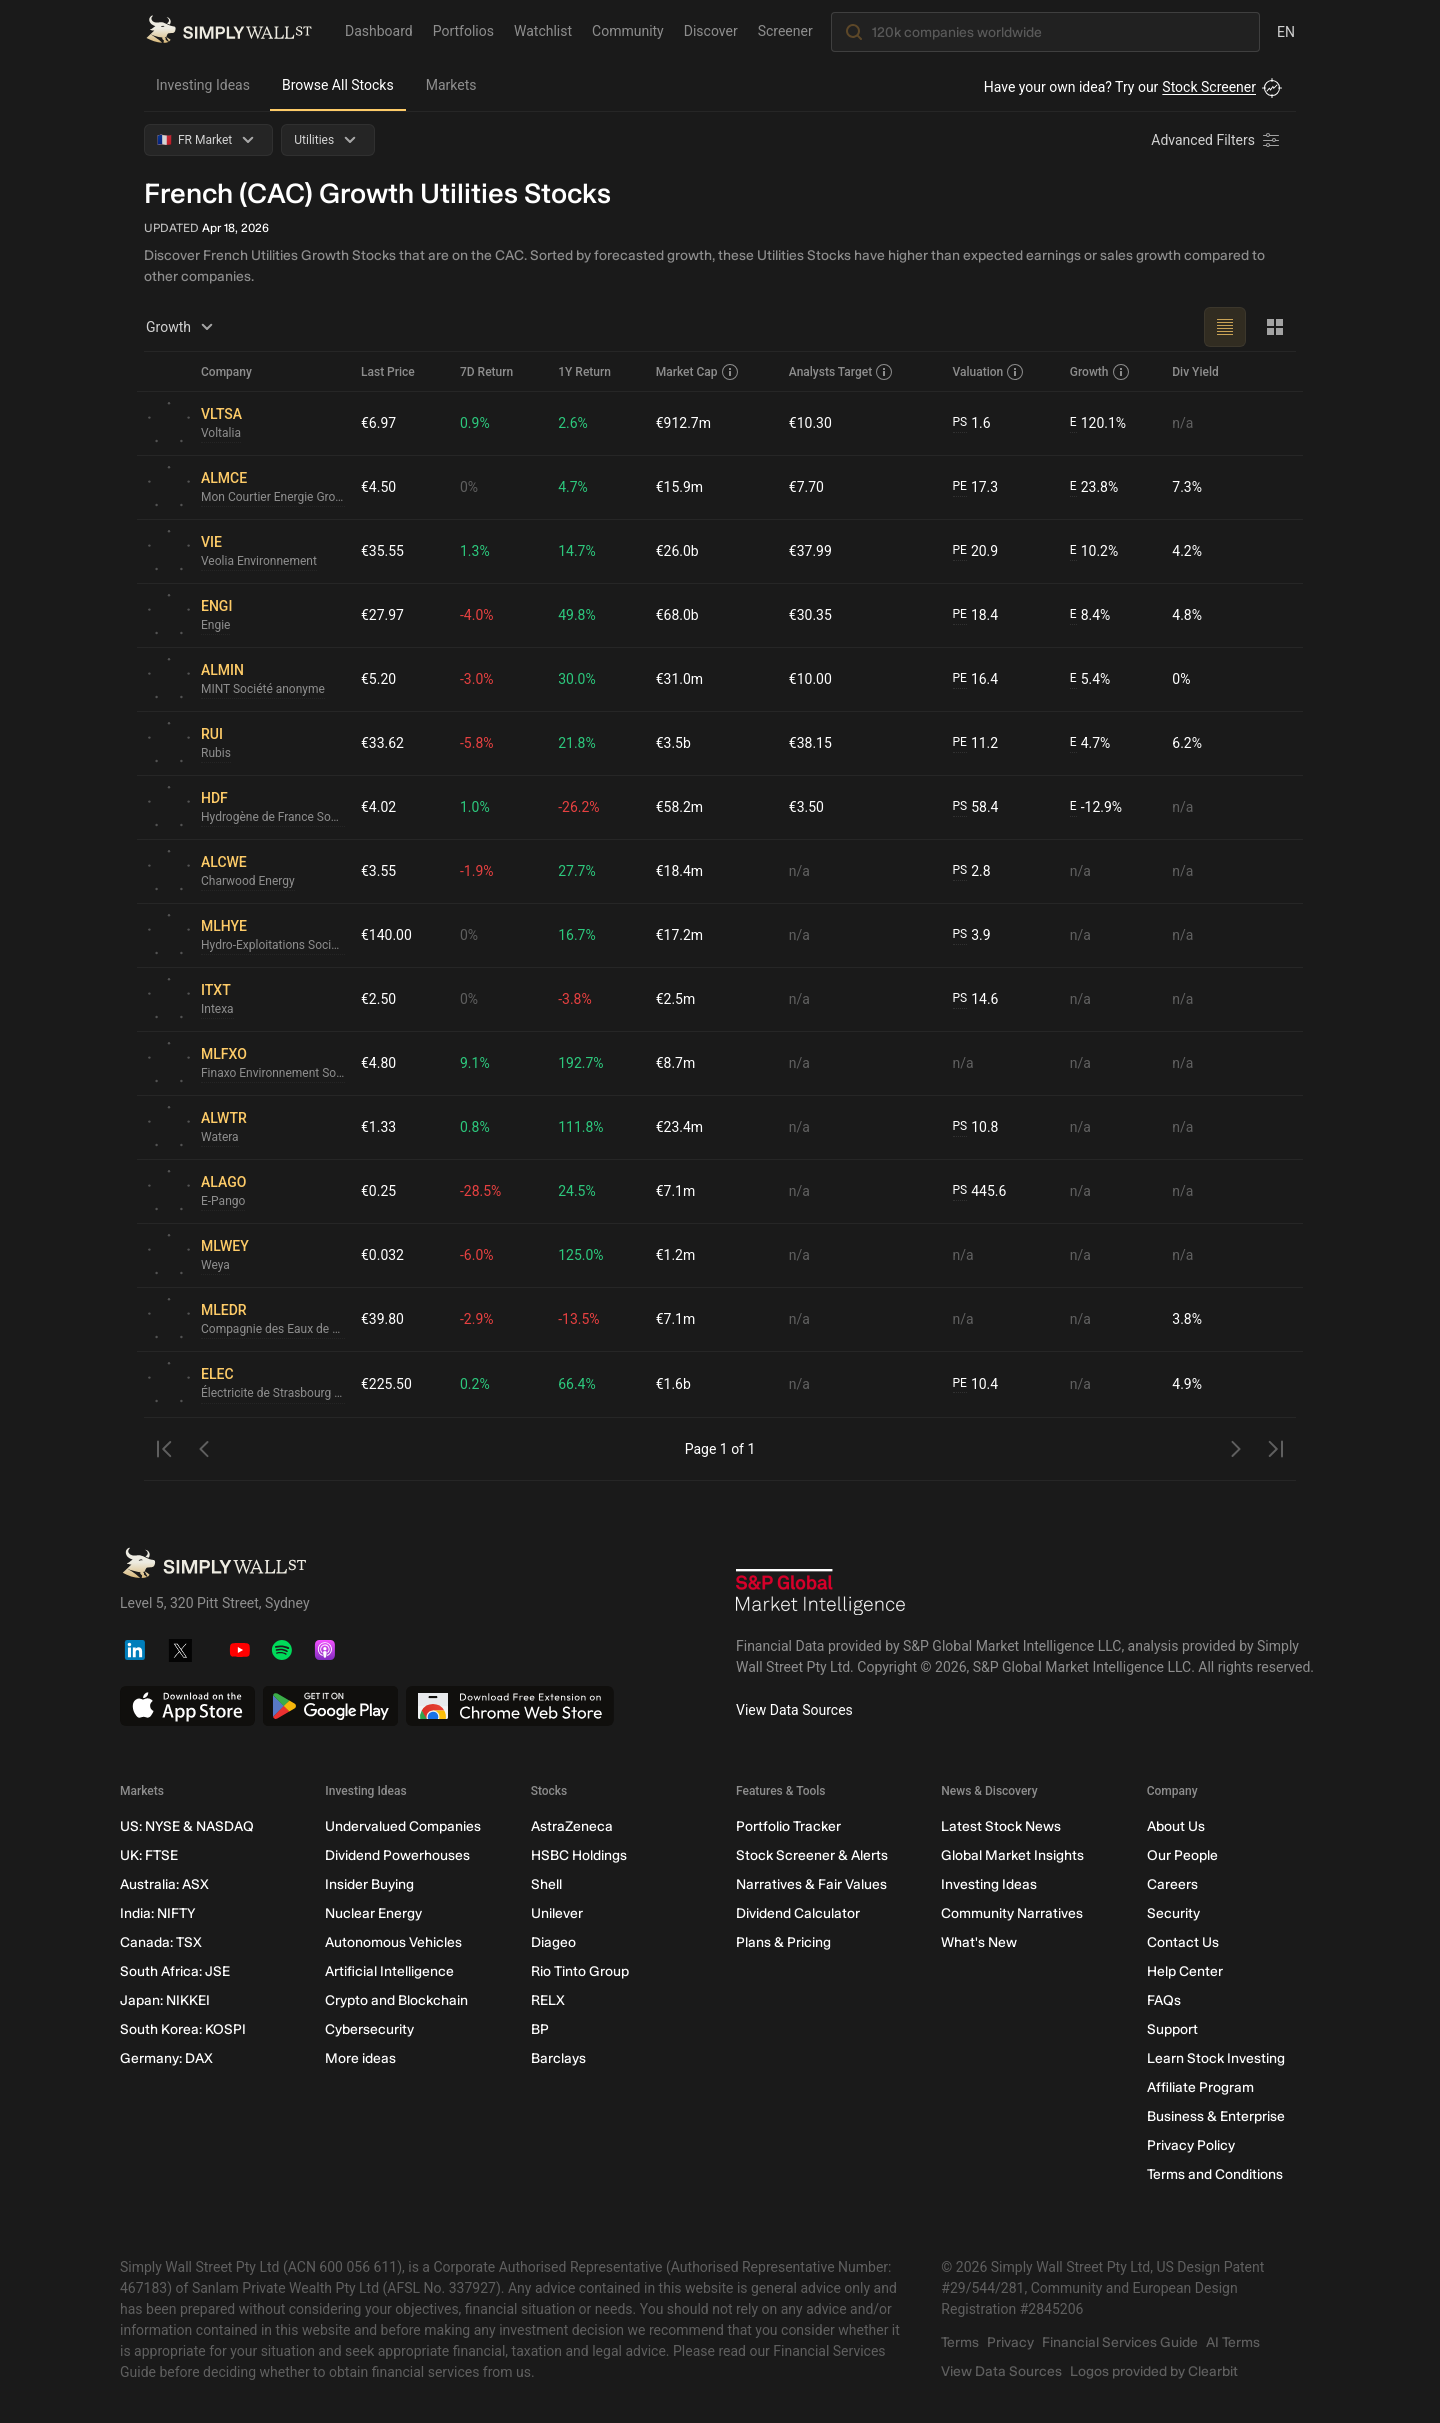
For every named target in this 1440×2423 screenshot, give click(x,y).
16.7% (577, 935)
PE (959, 487)
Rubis (216, 754)
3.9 (971, 935)
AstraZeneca (572, 1826)
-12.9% (1096, 807)
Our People (1182, 1855)
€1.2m (676, 1255)
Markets (451, 85)
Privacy (1010, 2342)
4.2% (1187, 551)
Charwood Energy (248, 882)
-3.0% (477, 679)
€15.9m (679, 487)
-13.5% (578, 1319)
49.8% (577, 615)
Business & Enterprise (1216, 2116)
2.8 (971, 871)
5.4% (1090, 679)
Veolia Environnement (259, 562)
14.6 (975, 999)
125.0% (580, 1255)
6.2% (1187, 743)
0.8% (475, 1127)
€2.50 (378, 999)
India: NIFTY (157, 1913)
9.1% (475, 1063)
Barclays (558, 2058)
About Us (1176, 1826)
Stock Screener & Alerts (812, 1855)
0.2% (475, 1384)
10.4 (975, 1384)
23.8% (1094, 487)
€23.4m (679, 1127)
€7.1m (676, 1191)
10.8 (975, 1127)
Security (1173, 1913)
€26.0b (677, 551)
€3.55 (378, 871)
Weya (215, 1266)
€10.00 (810, 679)
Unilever (557, 1913)
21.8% (577, 743)
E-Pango (223, 1202)
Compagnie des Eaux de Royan (273, 1330)
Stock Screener (1209, 87)
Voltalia (221, 434)
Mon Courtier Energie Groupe (273, 498)
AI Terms (1233, 2342)
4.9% (1187, 1384)
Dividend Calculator (798, 1913)
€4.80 (378, 1063)
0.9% (475, 423)
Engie (215, 626)
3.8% (1187, 1319)
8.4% (1090, 615)
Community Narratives (1012, 1913)
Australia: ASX (164, 1884)
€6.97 (378, 423)
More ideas (360, 2058)
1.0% (475, 807)
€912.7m (683, 423)
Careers (1172, 1884)
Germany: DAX (166, 2058)
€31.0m (679, 679)
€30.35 (810, 615)
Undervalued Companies (403, 1826)
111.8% (580, 1127)
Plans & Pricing (783, 1942)
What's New (979, 1942)
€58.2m (679, 807)
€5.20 (378, 679)
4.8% (1187, 615)
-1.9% (477, 871)
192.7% (580, 1063)
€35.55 (382, 551)
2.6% (573, 423)
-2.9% (477, 1319)
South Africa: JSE (175, 1971)
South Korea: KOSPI (183, 2029)
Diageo (553, 1942)
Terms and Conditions (1215, 2174)
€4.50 (378, 487)
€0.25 (378, 1191)
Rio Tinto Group (580, 1971)
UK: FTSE (149, 1855)
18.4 (975, 615)
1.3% (475, 551)
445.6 (979, 1191)
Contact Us (1183, 1942)
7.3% (1187, 487)
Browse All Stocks (338, 85)
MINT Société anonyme (263, 690)
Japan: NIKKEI (165, 2000)
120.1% (1098, 423)
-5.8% (477, 743)
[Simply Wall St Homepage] (229, 31)
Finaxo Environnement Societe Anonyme (273, 1074)
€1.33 (378, 1127)
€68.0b (677, 615)
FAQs (1164, 2000)
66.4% (577, 1384)
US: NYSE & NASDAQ (187, 1826)
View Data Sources (794, 1710)
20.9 (975, 551)
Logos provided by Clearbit (1154, 2371)
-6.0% (477, 1255)
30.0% (577, 679)
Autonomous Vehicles (393, 1942)
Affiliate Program (1200, 2087)
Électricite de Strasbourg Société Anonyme (273, 1394)
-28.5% (480, 1191)
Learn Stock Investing (1216, 2058)
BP (540, 2029)
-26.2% (578, 807)
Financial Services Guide (1120, 2342)
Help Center (1185, 1971)
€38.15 (810, 743)
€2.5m (676, 999)
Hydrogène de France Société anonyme (273, 818)
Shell (546, 1884)
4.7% (573, 487)
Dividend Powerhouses (397, 1855)
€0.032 (382, 1255)
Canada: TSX (161, 1942)
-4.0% (477, 615)
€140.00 (386, 935)
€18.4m (679, 871)
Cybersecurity (369, 2029)
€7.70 (806, 487)
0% (469, 487)
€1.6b (673, 1384)
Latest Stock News (1001, 1826)
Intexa (217, 1010)
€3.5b (673, 743)
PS (959, 423)
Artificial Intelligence (389, 1971)
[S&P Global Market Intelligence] (821, 1594)
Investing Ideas (203, 85)
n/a (1182, 423)
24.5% (577, 1191)
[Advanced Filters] (1217, 140)
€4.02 (378, 807)
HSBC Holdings (579, 1855)
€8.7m (676, 1063)
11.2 (975, 743)
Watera (220, 1138)
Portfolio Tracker (788, 1826)
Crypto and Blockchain (396, 2000)
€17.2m (679, 935)
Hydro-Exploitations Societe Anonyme (273, 946)
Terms (960, 2342)
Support (1172, 2029)
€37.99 (810, 551)
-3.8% (575, 999)
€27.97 (382, 615)
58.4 (975, 807)
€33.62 (382, 743)
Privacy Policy (1191, 2145)
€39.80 (382, 1319)
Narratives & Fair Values (811, 1884)
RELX (548, 2000)
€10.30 (810, 423)
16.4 (975, 679)
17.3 (975, 487)
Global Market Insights (1012, 1855)
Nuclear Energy (373, 1913)
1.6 (971, 423)
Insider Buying (369, 1884)
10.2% (1094, 551)
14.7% (577, 551)
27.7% (577, 871)
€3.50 (806, 807)
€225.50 (386, 1384)
